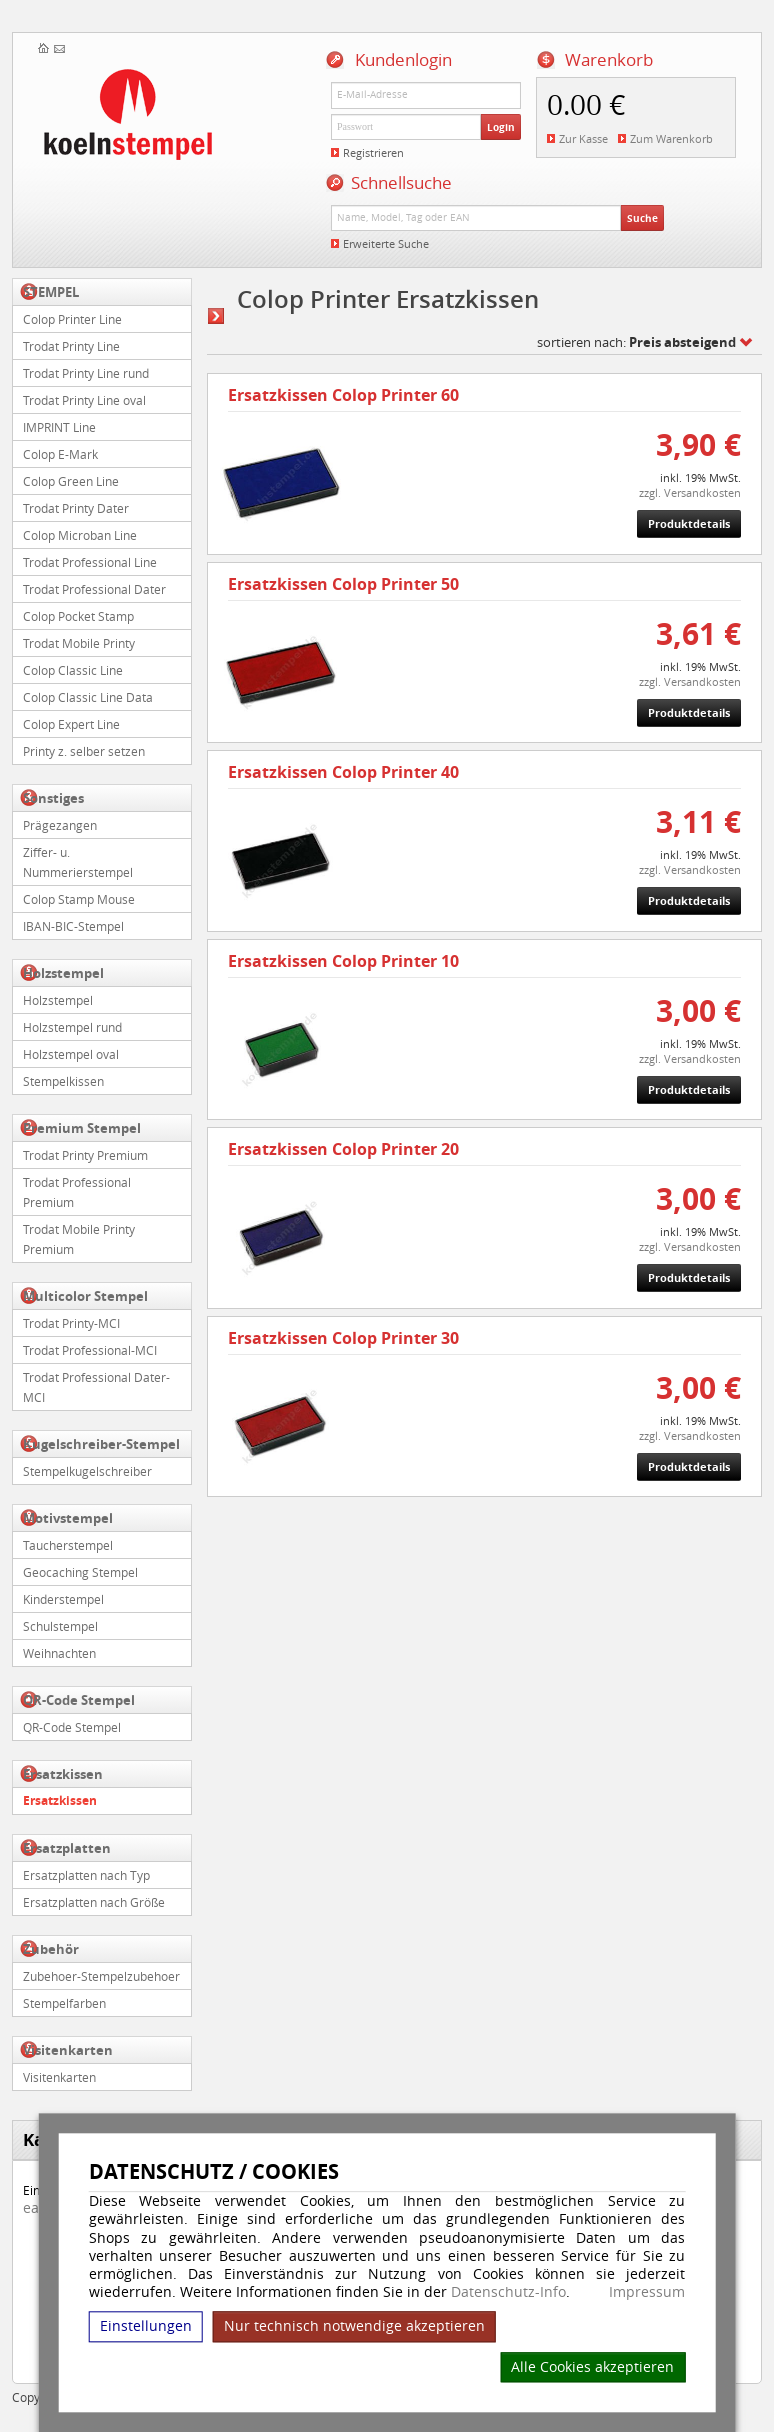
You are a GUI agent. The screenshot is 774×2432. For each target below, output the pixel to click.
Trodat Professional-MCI (90, 1350)
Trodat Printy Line (71, 346)
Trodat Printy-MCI (71, 1323)
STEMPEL (51, 292)
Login (501, 127)
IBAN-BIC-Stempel (73, 926)
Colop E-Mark (60, 454)
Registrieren (373, 152)
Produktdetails (689, 523)
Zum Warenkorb (671, 138)
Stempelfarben (64, 2003)
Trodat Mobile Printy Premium (79, 1239)
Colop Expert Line (71, 724)
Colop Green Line (71, 481)
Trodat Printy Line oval (84, 400)
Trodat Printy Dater (76, 508)
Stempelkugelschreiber (87, 1471)
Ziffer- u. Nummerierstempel (78, 862)
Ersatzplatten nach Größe (94, 1902)
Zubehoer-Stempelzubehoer (101, 1976)
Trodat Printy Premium (85, 1155)
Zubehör (51, 1949)
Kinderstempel (63, 1599)
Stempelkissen (63, 1081)
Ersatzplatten (67, 1848)
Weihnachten (59, 1653)
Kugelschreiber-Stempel (101, 1444)
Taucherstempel (68, 1545)
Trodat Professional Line (90, 562)
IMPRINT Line (59, 427)
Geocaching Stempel (80, 1572)
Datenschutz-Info (508, 2291)
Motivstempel (68, 1518)
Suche (642, 218)
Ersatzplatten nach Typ (86, 1875)
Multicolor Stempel (85, 1296)
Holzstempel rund (72, 1027)
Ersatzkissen (63, 1774)
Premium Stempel (82, 1128)
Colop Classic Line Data (88, 697)
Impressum (647, 2292)
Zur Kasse (583, 138)
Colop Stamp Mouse (79, 899)
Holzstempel (63, 973)
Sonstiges (53, 798)
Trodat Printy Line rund (86, 373)
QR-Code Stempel (79, 1700)
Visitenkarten (68, 2050)
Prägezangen (60, 825)
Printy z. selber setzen (84, 751)
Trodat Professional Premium (77, 1192)
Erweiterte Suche (386, 243)
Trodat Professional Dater (94, 589)
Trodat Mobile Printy (79, 643)
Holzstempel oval (71, 1054)
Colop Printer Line (72, 319)
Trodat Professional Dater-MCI (96, 1387)
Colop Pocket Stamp (78, 616)
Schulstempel (60, 1626)
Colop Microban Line (80, 535)
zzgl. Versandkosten (690, 492)
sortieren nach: (636, 342)
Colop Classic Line (73, 670)
